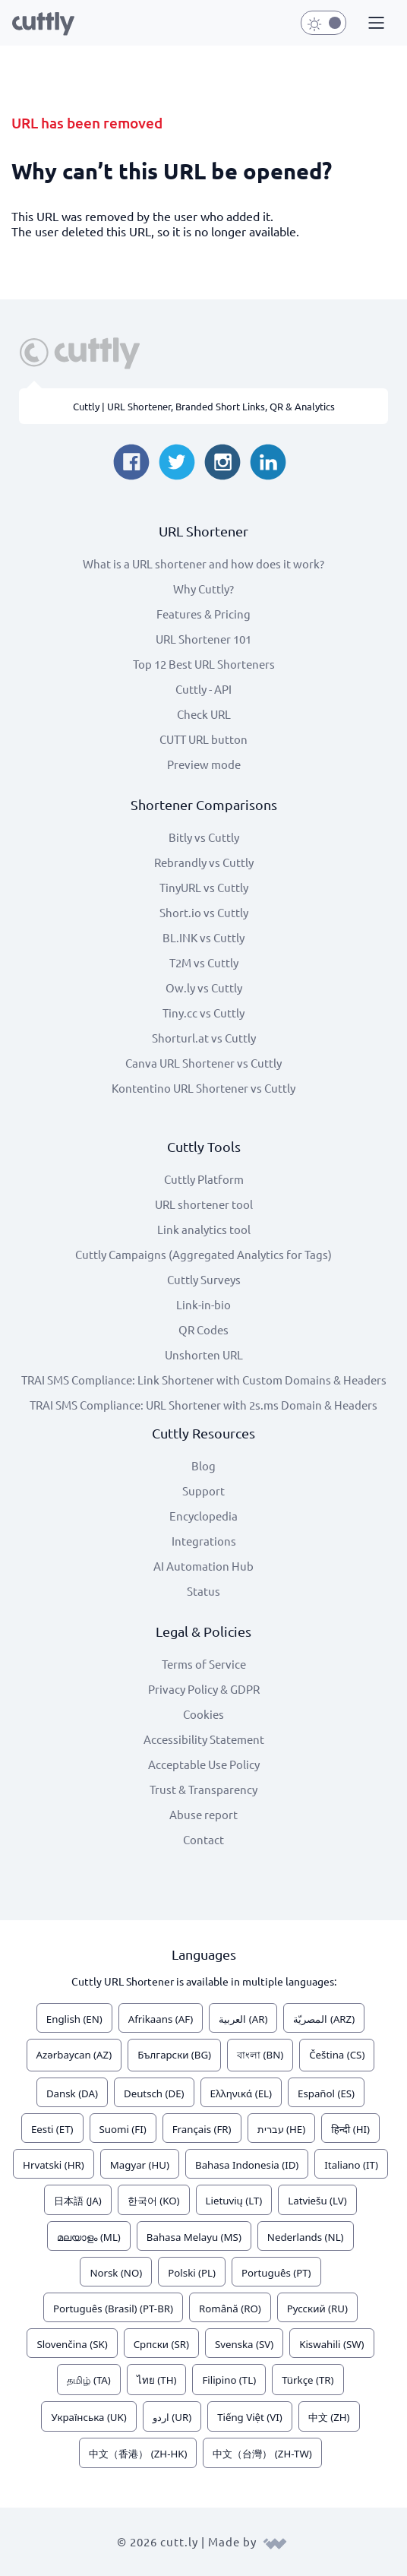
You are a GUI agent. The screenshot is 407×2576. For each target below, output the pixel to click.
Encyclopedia (203, 1515)
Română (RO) (230, 2308)
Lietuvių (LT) (234, 2200)
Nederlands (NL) (305, 2237)
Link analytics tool (204, 1229)
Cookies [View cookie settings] (203, 1714)
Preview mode (204, 764)
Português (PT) (276, 2273)
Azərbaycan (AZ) (74, 2055)
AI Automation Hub (203, 1566)
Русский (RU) (317, 2308)
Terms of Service (204, 1664)
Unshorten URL (204, 1354)
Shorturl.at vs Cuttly (204, 1037)
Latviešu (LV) (317, 2200)
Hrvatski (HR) (53, 2165)
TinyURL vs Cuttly (203, 887)
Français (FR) (202, 2129)
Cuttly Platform (204, 1179)
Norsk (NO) (116, 2273)
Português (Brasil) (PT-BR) (113, 2308)
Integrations (204, 1540)
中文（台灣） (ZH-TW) (262, 2453)
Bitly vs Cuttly (204, 837)
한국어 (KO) (154, 2200)
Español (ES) (326, 2093)
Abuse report (203, 1814)
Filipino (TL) (229, 2380)
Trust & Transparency (203, 1789)
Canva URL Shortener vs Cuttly (203, 1062)
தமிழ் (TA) (88, 2380)
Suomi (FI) (123, 2129)
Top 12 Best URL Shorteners (204, 664)
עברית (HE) (281, 2129)
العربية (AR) (243, 2019)
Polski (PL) (192, 2273)
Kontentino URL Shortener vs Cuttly (203, 1088)
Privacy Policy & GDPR (204, 1689)
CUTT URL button (203, 739)
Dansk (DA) (72, 2093)
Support (203, 1490)
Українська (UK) (88, 2417)
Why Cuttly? (203, 588)
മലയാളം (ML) (88, 2237)
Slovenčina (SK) (71, 2344)
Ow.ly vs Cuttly (204, 987)
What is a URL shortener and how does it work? (203, 563)
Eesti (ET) (52, 2129)
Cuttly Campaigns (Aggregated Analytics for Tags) (203, 1254)
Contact (203, 1839)
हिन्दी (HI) (350, 2129)
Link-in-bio (203, 1304)
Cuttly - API (203, 689)
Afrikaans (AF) (161, 2019)
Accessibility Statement (204, 1739)
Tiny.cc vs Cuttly (203, 1012)
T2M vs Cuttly (203, 962)
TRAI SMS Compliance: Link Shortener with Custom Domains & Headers (203, 1379)
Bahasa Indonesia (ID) (246, 2165)
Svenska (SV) (244, 2344)
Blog (203, 1465)
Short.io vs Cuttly (203, 912)
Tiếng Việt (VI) (249, 2417)
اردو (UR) (172, 2417)
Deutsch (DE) (154, 2093)
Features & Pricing (203, 613)
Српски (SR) (161, 2344)
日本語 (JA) (78, 2200)
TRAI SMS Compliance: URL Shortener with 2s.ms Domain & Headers (203, 1404)
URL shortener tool (204, 1204)
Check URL (204, 714)
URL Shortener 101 (203, 638)
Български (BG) (174, 2055)
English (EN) (74, 2019)
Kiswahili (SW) (331, 2344)
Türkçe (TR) (307, 2380)
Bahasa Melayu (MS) (194, 2237)
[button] (374, 23)
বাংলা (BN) (260, 2055)
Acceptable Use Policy (204, 1764)
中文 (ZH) (329, 2417)
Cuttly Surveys (204, 1279)
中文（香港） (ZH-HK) (138, 2453)
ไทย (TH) (157, 2380)
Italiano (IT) (351, 2165)
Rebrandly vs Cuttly (204, 862)
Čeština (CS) (336, 2055)
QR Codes (203, 1329)
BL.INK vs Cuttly (203, 937)
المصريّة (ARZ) (324, 2019)
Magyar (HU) (139, 2165)
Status (203, 1591)
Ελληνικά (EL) (241, 2093)
